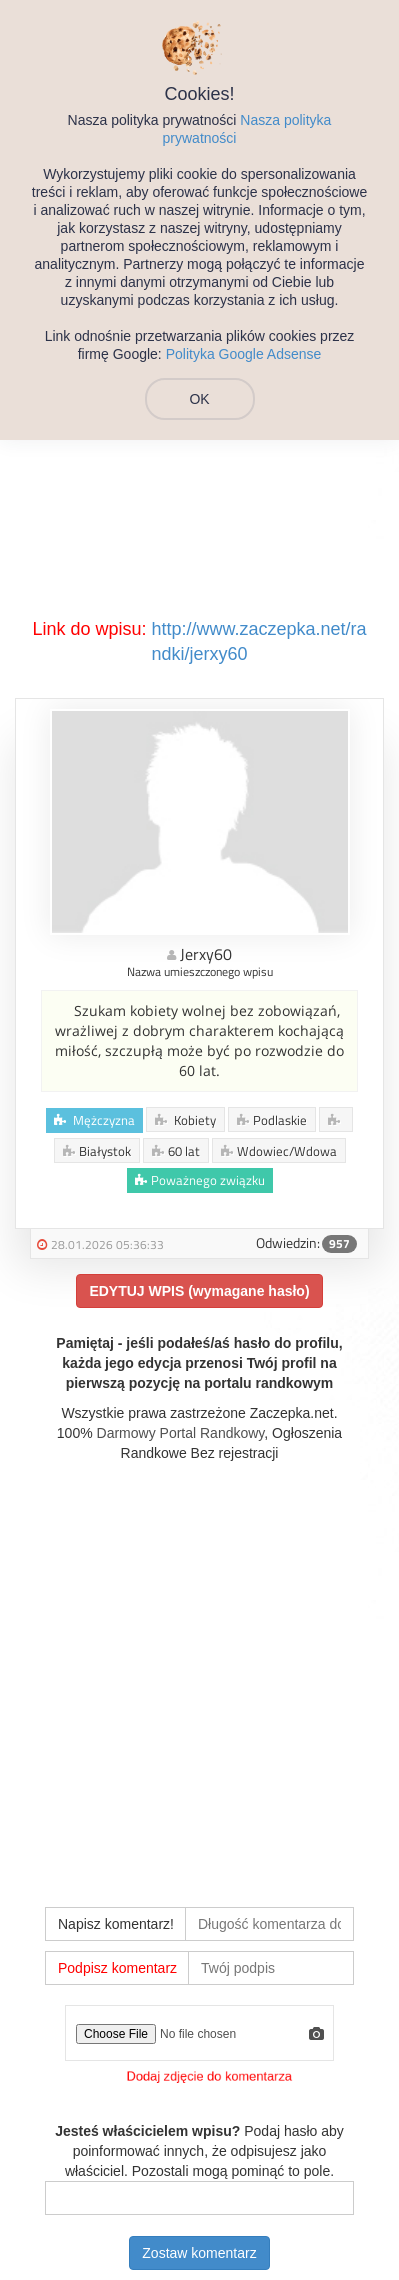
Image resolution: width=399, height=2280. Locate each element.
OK (199, 399)
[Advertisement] (199, 1672)
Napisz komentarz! (116, 1924)
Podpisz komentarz (117, 1968)
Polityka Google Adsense (244, 354)
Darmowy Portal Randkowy (181, 1433)
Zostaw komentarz (199, 2253)
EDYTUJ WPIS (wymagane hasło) (199, 1291)
